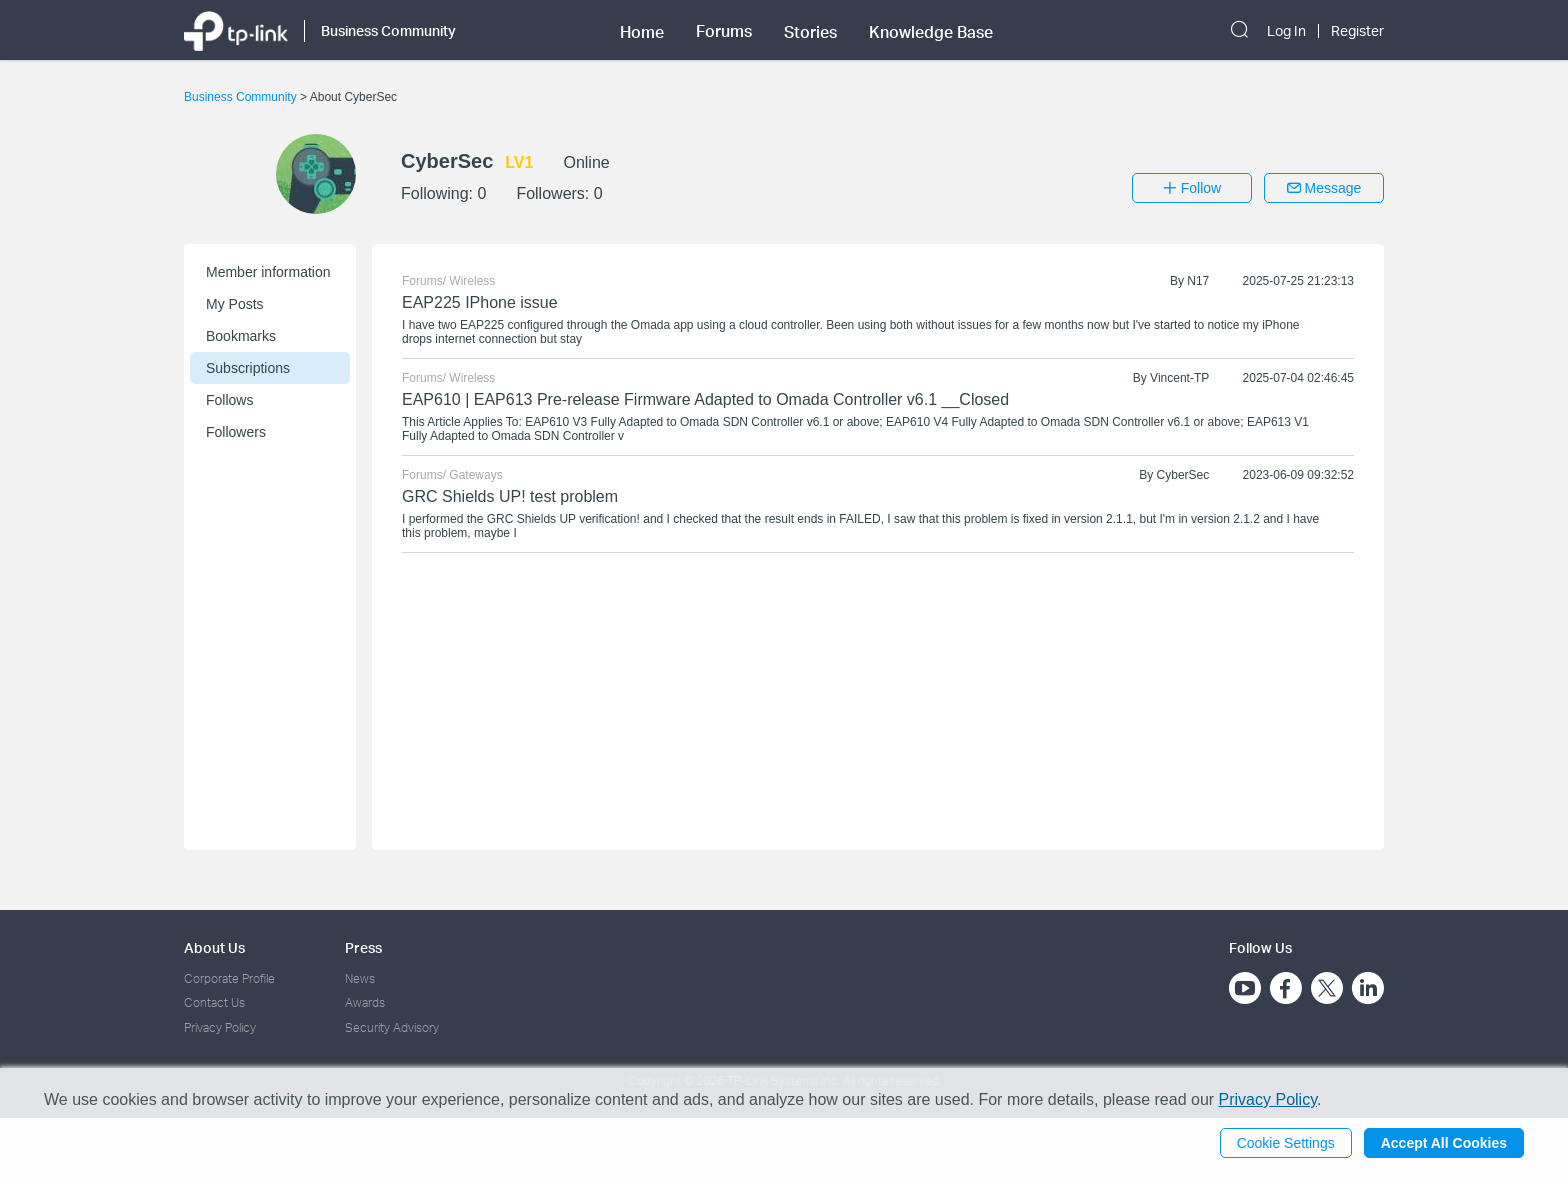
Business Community (242, 97)
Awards (365, 1002)
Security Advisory (392, 1027)
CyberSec (1183, 475)
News (360, 978)
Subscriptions (248, 368)
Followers (236, 432)
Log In (1286, 31)
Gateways (475, 475)
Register (1357, 31)
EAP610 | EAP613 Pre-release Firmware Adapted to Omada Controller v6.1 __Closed (705, 399)
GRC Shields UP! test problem (510, 496)
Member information (268, 272)
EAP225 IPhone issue (480, 302)
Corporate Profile (229, 978)
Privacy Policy (220, 1027)
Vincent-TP (1179, 378)
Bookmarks (241, 336)
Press (363, 947)
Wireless (472, 281)
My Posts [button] (235, 304)
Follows (229, 400)
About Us (214, 947)
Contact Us (214, 1002)
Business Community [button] (388, 30)
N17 (1198, 281)
